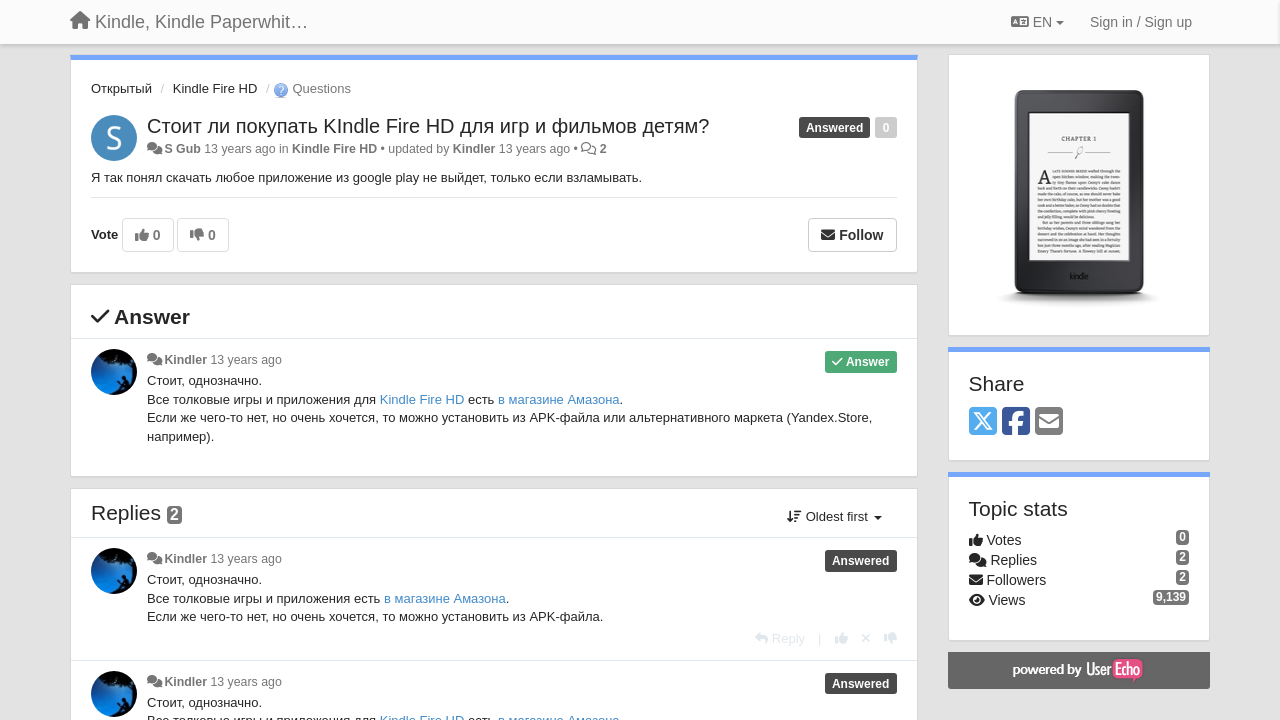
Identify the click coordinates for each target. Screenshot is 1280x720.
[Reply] (780, 638)
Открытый (121, 88)
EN (1037, 22)
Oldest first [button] (834, 516)
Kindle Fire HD (215, 88)
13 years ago (245, 360)
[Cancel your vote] (866, 638)
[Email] (1049, 422)
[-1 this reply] (890, 638)
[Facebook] (1016, 422)
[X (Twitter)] (983, 422)
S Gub (182, 149)
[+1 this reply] (841, 638)
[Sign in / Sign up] (1141, 22)
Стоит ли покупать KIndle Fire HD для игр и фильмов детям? (428, 126)
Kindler (474, 149)
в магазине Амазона (559, 399)
